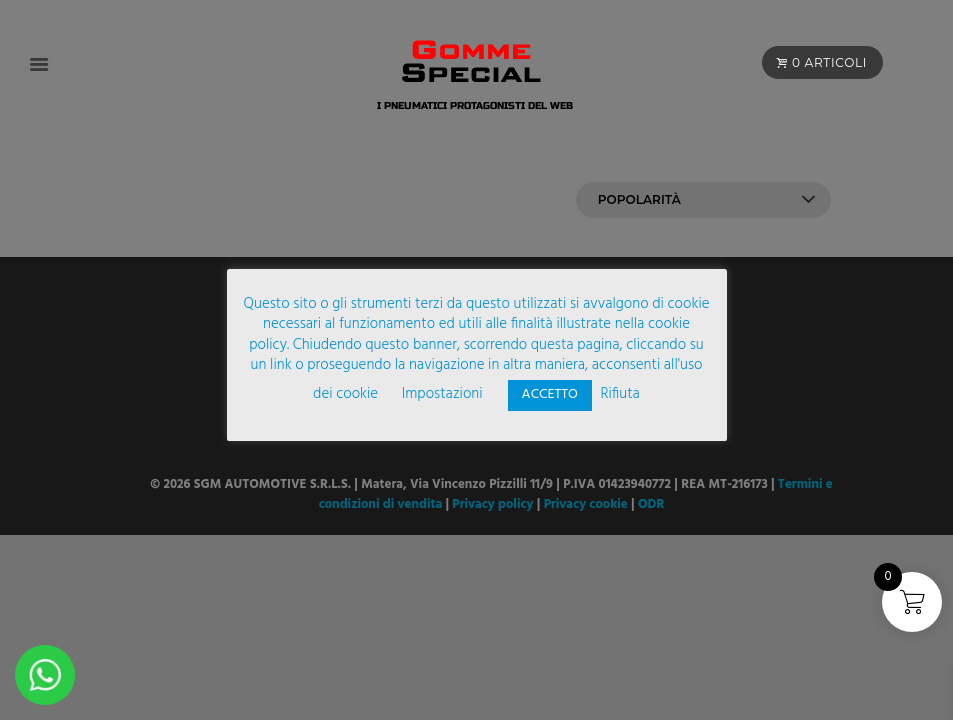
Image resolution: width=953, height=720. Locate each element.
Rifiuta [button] (619, 394)
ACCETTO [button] (550, 394)
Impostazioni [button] (442, 394)
